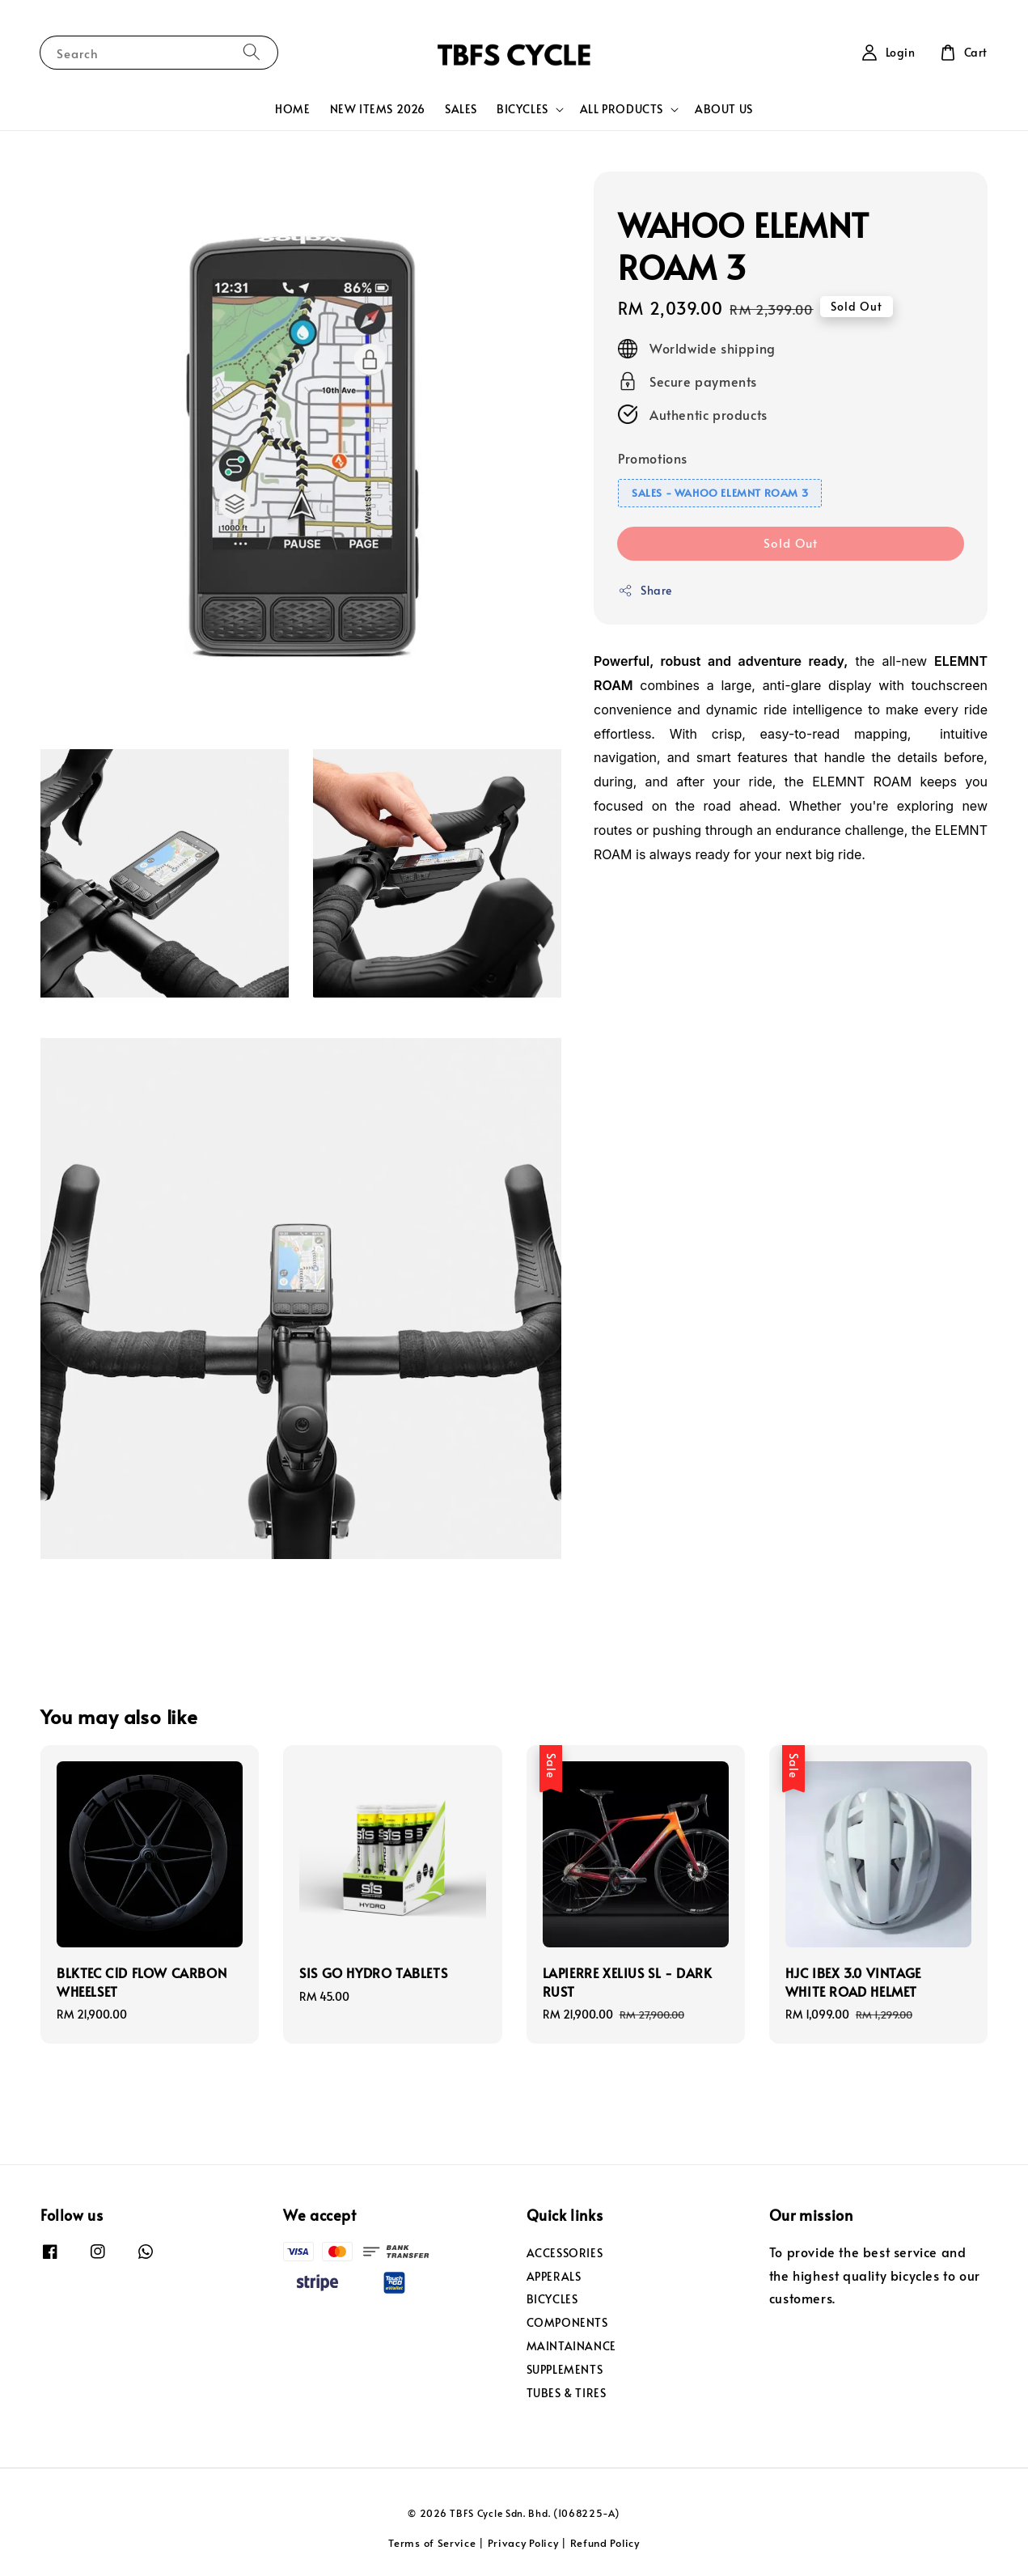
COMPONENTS (567, 2322)
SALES (461, 109)
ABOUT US (724, 109)
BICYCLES (522, 109)
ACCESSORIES (565, 2253)
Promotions (652, 458)
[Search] (251, 52)
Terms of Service (432, 2543)
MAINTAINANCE (571, 2346)
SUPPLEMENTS (565, 2369)
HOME (292, 109)
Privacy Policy (523, 2543)
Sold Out (791, 542)
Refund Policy (605, 2543)
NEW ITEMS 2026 (377, 109)
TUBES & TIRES (567, 2392)
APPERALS (554, 2276)
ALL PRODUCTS (621, 109)
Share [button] (645, 590)
